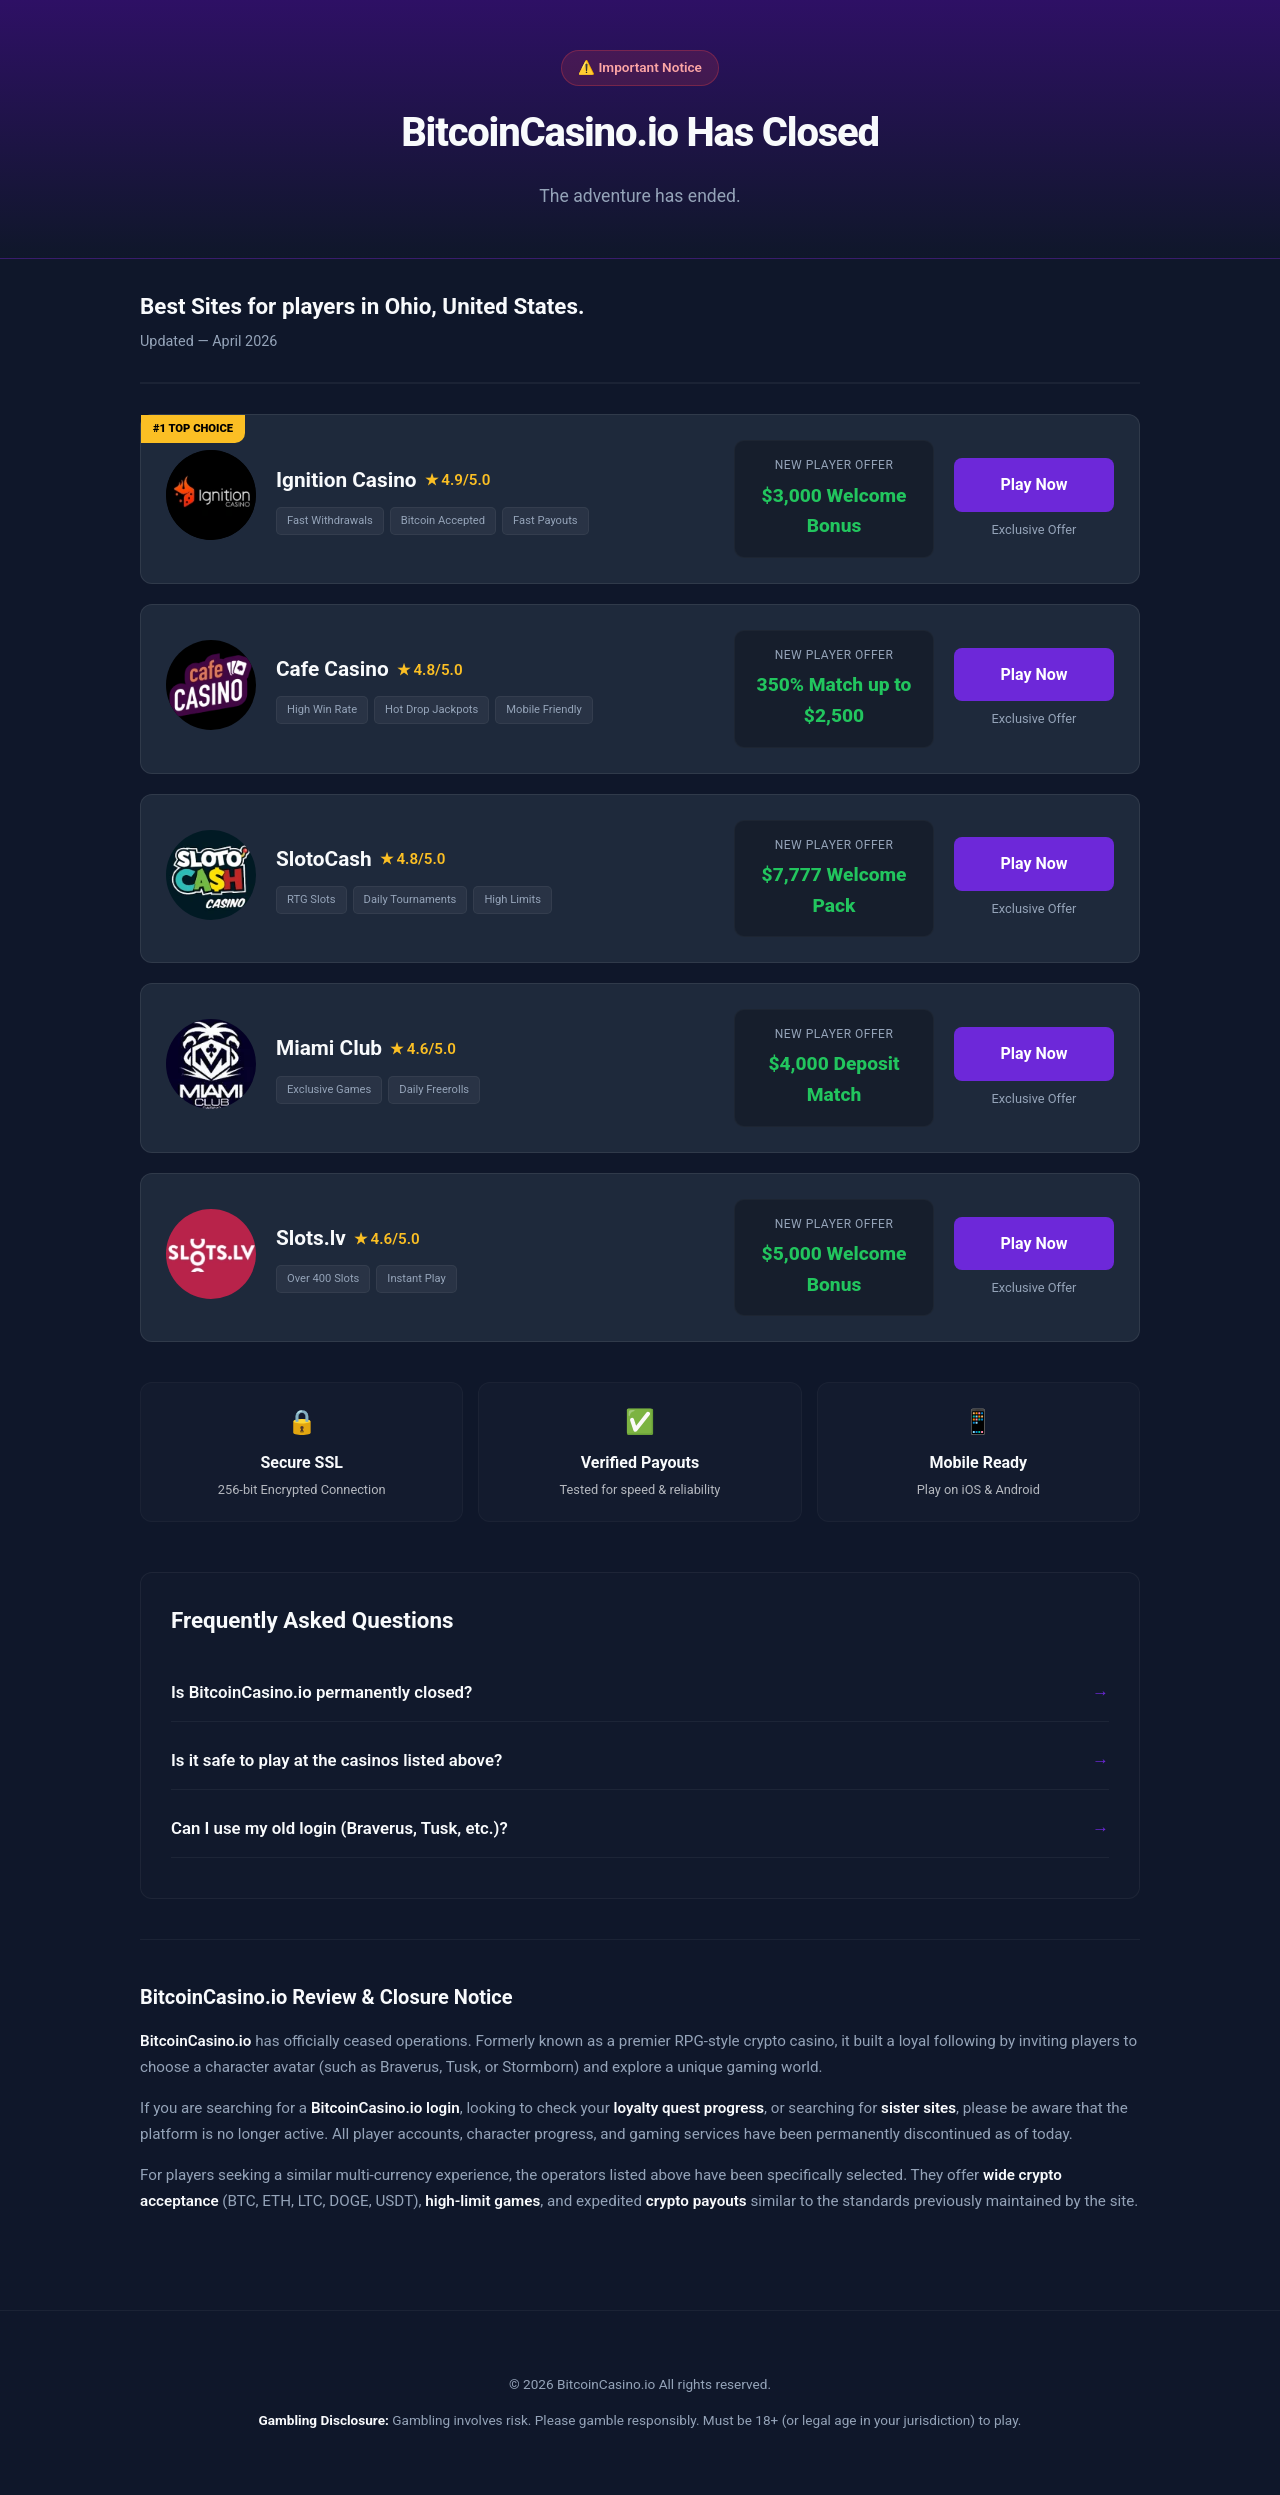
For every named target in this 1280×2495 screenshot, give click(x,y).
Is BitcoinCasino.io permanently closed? (321, 1692)
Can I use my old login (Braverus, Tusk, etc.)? (339, 1828)
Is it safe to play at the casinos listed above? (336, 1760)
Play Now (1033, 484)
